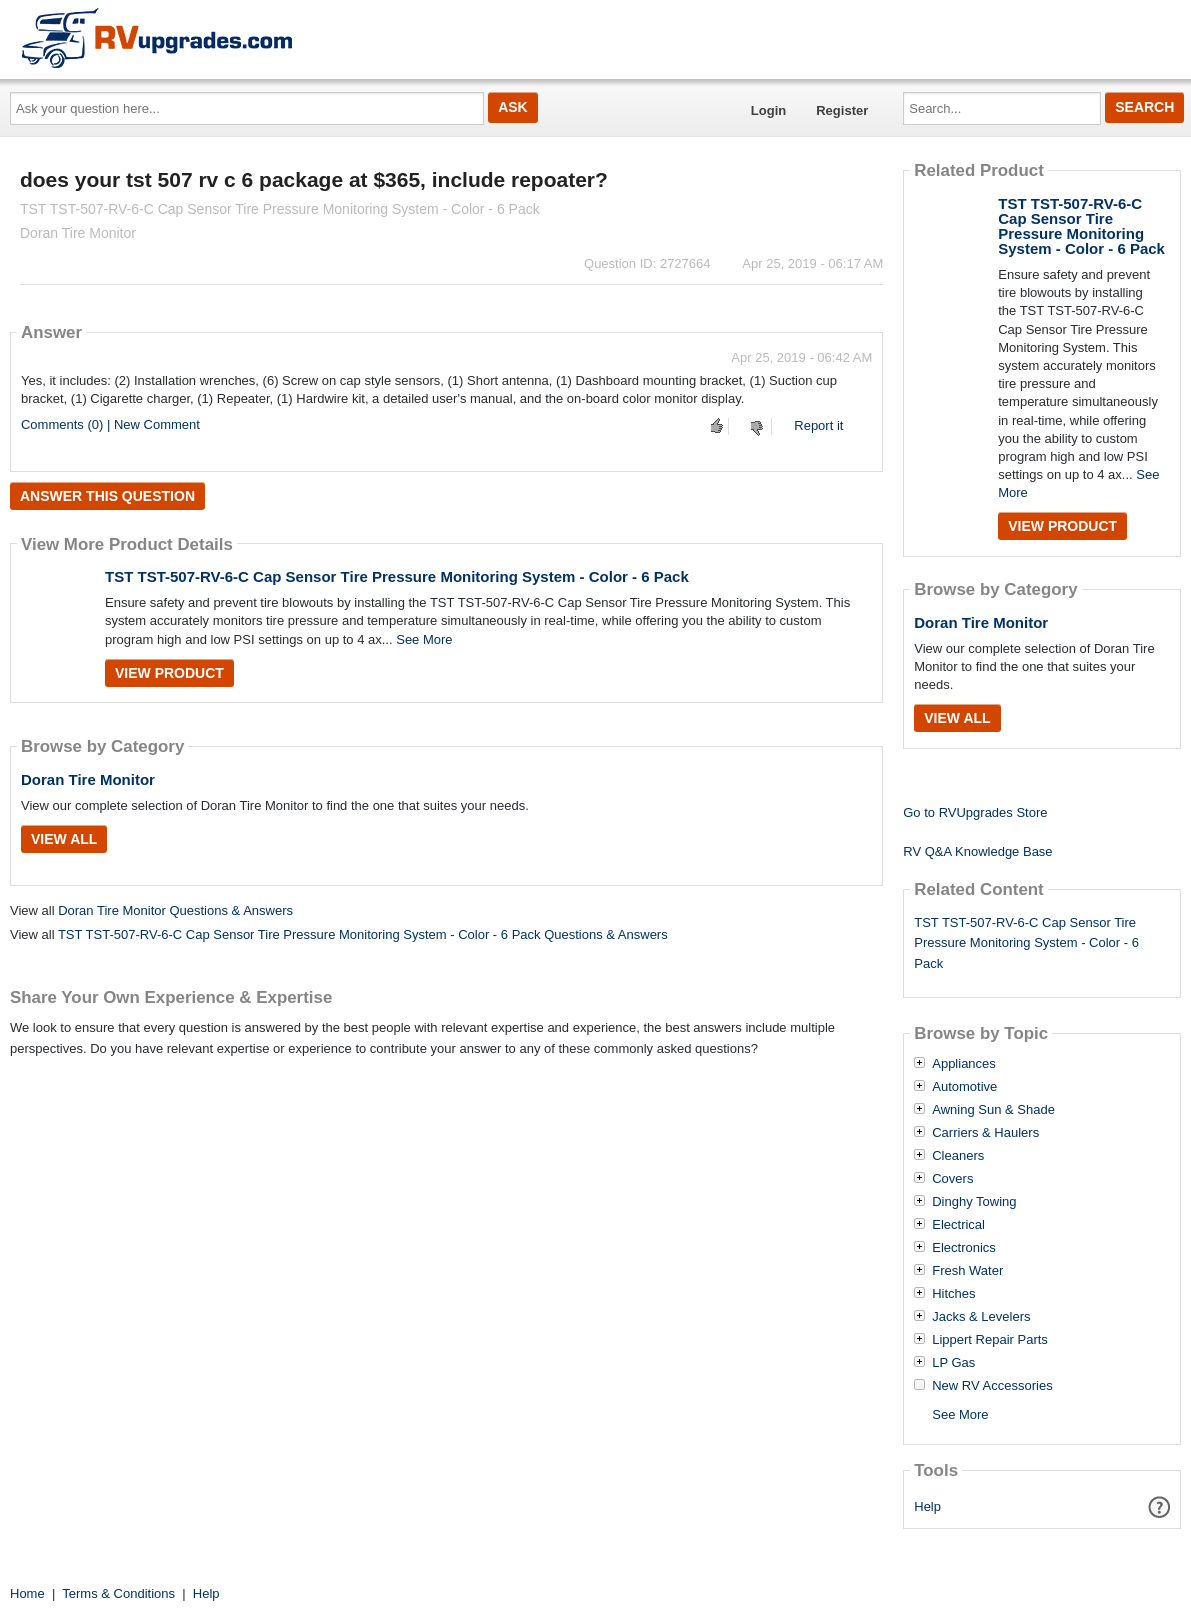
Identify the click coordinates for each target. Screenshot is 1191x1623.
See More (424, 639)
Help (927, 1506)
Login (768, 110)
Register (842, 110)
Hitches (953, 1294)
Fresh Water (967, 1271)
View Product (169, 673)
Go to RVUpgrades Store (975, 812)
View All (64, 839)
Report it (818, 425)
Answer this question (107, 496)
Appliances (964, 1064)
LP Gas (953, 1363)
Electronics (964, 1248)
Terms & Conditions (118, 1593)
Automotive (964, 1087)
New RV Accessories (992, 1386)
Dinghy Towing (974, 1202)
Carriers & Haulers (985, 1133)
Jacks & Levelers (981, 1317)
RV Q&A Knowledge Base (977, 851)
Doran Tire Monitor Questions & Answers (175, 910)
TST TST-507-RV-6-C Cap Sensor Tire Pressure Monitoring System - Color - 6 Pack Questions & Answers (363, 934)
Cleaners (958, 1156)
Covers (952, 1179)
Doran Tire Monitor (88, 779)
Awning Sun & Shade (993, 1110)
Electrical (958, 1225)
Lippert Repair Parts (990, 1340)
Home (27, 1593)
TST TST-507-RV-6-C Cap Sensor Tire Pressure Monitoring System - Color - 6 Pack (397, 576)
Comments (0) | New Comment (110, 424)
